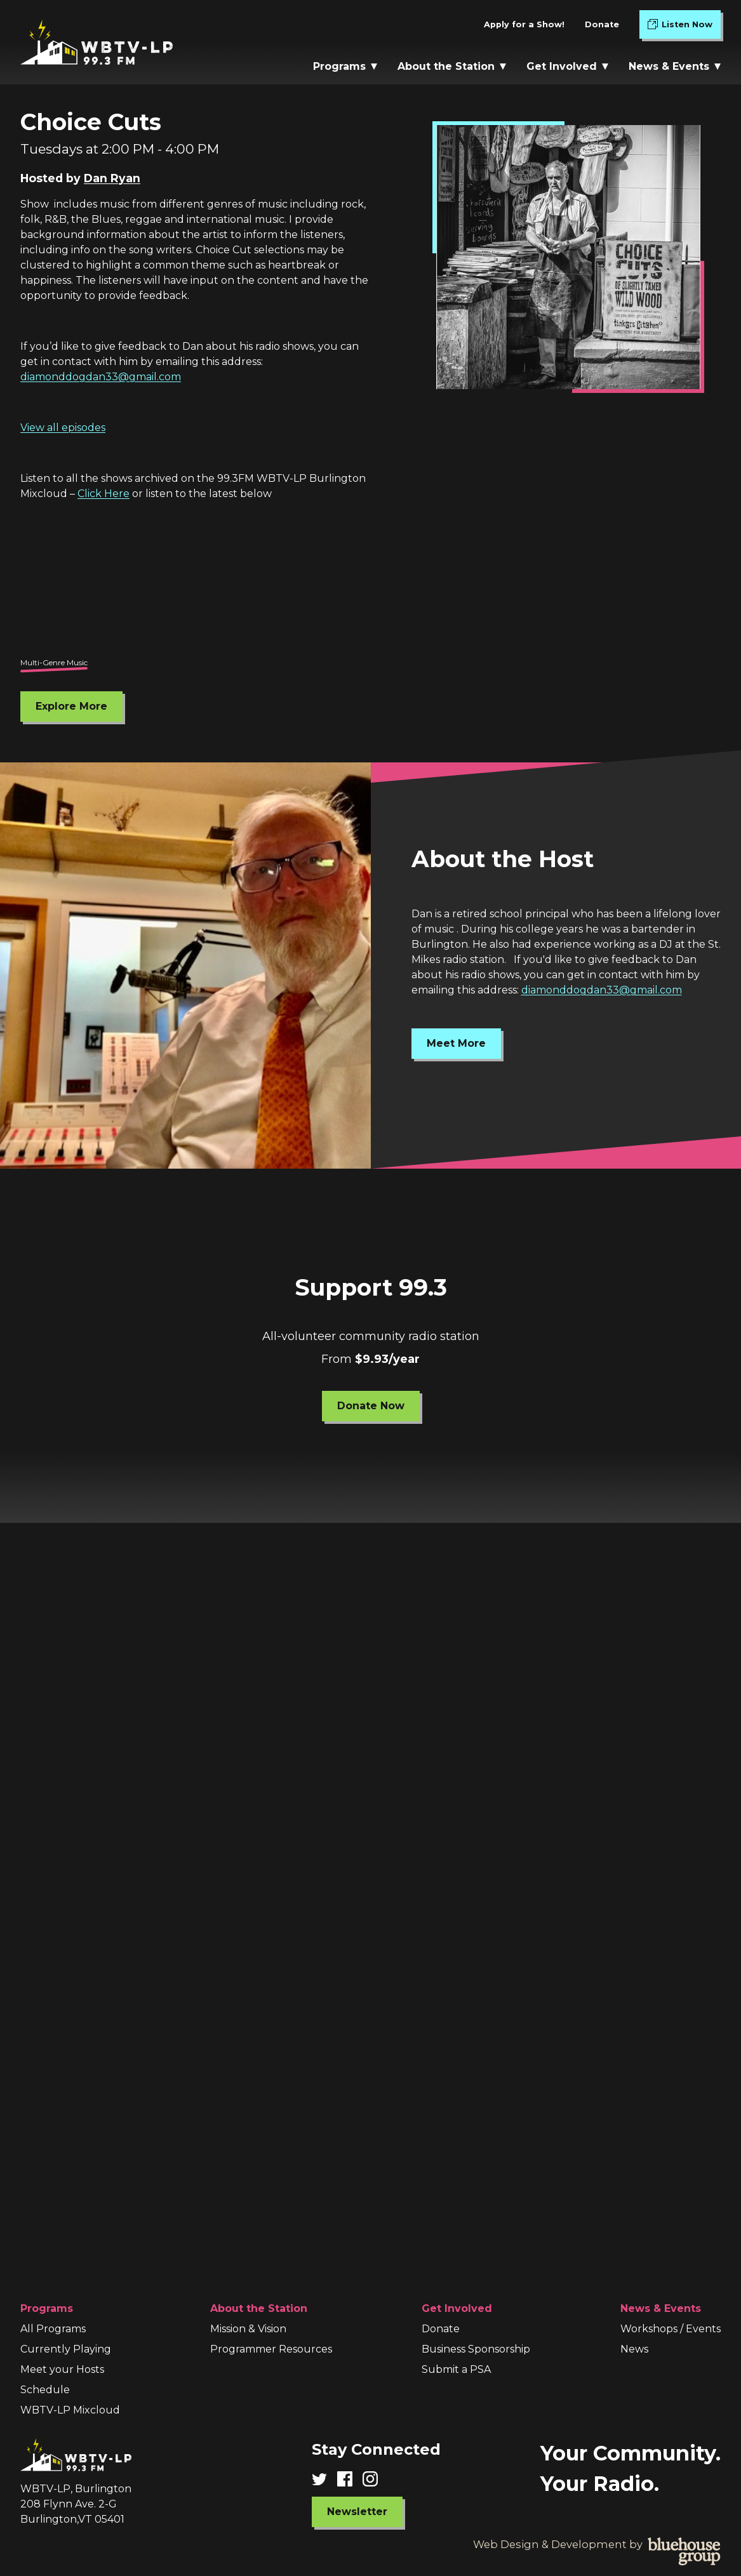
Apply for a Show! (524, 24)
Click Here (103, 494)
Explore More (71, 706)
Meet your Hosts (62, 2369)
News (634, 2349)
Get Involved (567, 66)
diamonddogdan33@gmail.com (100, 377)
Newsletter (357, 2512)
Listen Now (684, 27)
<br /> (369, 585)
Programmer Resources (271, 2349)
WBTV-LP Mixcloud (70, 2410)
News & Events (675, 66)
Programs (345, 66)
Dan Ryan (112, 178)
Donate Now (370, 1405)
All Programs (53, 2329)
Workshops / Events (670, 2329)
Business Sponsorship (476, 2349)
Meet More (456, 1043)
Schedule (45, 2390)
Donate (602, 24)
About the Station (451, 66)
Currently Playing (65, 2349)
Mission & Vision (248, 2329)
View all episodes (62, 428)
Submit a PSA (456, 2369)
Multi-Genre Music (54, 662)
